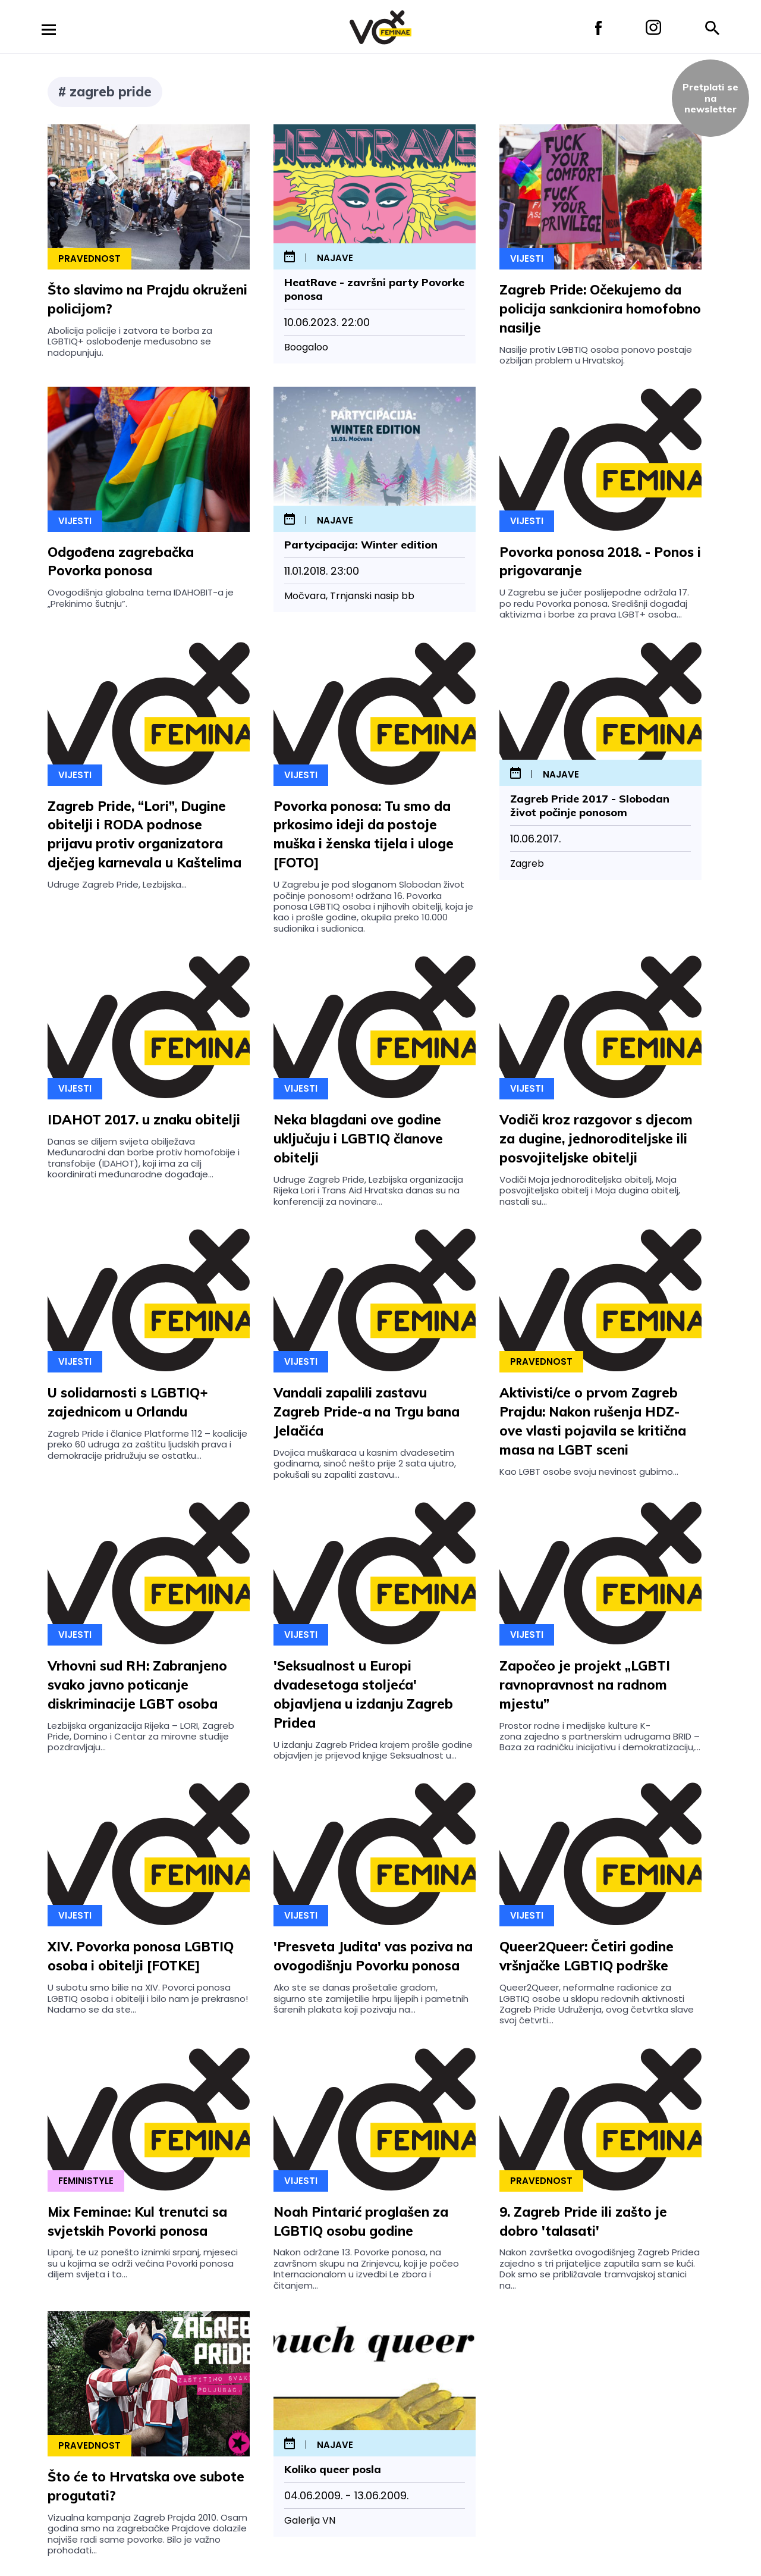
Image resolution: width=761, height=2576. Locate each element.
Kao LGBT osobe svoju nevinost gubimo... (588, 1471)
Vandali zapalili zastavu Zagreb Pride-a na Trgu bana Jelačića (366, 1411)
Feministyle (86, 2180)
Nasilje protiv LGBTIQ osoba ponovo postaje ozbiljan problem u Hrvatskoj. (595, 354)
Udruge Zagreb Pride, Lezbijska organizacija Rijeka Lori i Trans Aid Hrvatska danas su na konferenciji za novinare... (368, 1190)
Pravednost (89, 258)
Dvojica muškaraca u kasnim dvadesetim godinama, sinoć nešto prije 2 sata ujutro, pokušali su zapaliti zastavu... (364, 1463)
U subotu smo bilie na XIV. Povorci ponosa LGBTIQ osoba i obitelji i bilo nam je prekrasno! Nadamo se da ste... (148, 1998)
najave (335, 258)
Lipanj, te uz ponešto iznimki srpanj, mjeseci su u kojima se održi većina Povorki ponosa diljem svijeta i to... (143, 2263)
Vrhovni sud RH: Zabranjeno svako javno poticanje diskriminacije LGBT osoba (137, 1684)
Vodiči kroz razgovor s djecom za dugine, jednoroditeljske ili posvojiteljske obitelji (596, 1138)
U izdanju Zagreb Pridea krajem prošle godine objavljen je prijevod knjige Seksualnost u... (373, 1750)
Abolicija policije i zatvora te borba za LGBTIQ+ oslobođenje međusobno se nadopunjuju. (130, 341)
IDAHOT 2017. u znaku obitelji (144, 1119)
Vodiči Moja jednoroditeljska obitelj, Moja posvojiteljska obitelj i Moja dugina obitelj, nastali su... (589, 1190)
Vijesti (526, 258)
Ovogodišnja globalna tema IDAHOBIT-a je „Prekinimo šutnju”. (141, 597)
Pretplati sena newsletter (710, 98)
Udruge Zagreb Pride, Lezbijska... (117, 884)
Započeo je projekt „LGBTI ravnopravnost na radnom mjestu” (584, 1684)
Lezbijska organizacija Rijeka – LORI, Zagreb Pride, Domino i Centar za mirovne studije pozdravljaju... (141, 1736)
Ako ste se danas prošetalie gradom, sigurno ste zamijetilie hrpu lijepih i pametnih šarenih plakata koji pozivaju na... (370, 1998)
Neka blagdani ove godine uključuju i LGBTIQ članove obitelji (358, 1138)
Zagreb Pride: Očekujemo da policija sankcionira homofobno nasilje (600, 308)
